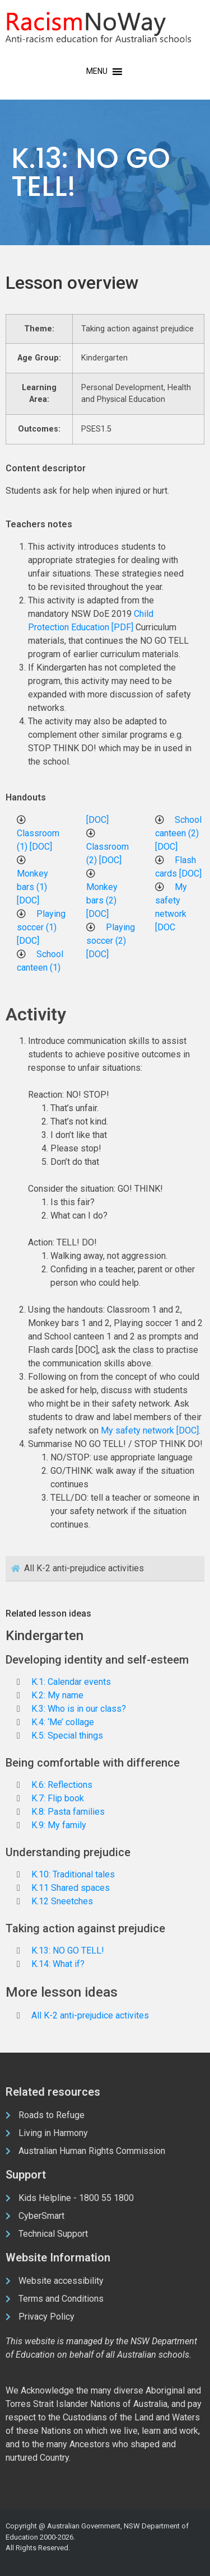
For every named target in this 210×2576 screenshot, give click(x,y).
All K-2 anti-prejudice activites (90, 2015)
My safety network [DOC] (150, 1430)
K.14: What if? (58, 1964)
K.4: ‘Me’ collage (62, 1722)
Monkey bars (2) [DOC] (102, 900)
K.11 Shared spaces (70, 1887)
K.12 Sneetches (62, 1901)
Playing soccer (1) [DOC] (41, 927)
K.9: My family (58, 1825)
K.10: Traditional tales (73, 1874)
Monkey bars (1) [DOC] (32, 887)
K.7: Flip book (57, 1798)
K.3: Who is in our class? (78, 1708)
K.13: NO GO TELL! (67, 1950)
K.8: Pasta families (68, 1811)
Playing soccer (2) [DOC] (110, 940)
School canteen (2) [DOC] (178, 833)
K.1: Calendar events (71, 1681)
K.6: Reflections (61, 1784)
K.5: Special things (67, 1735)
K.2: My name (57, 1695)
